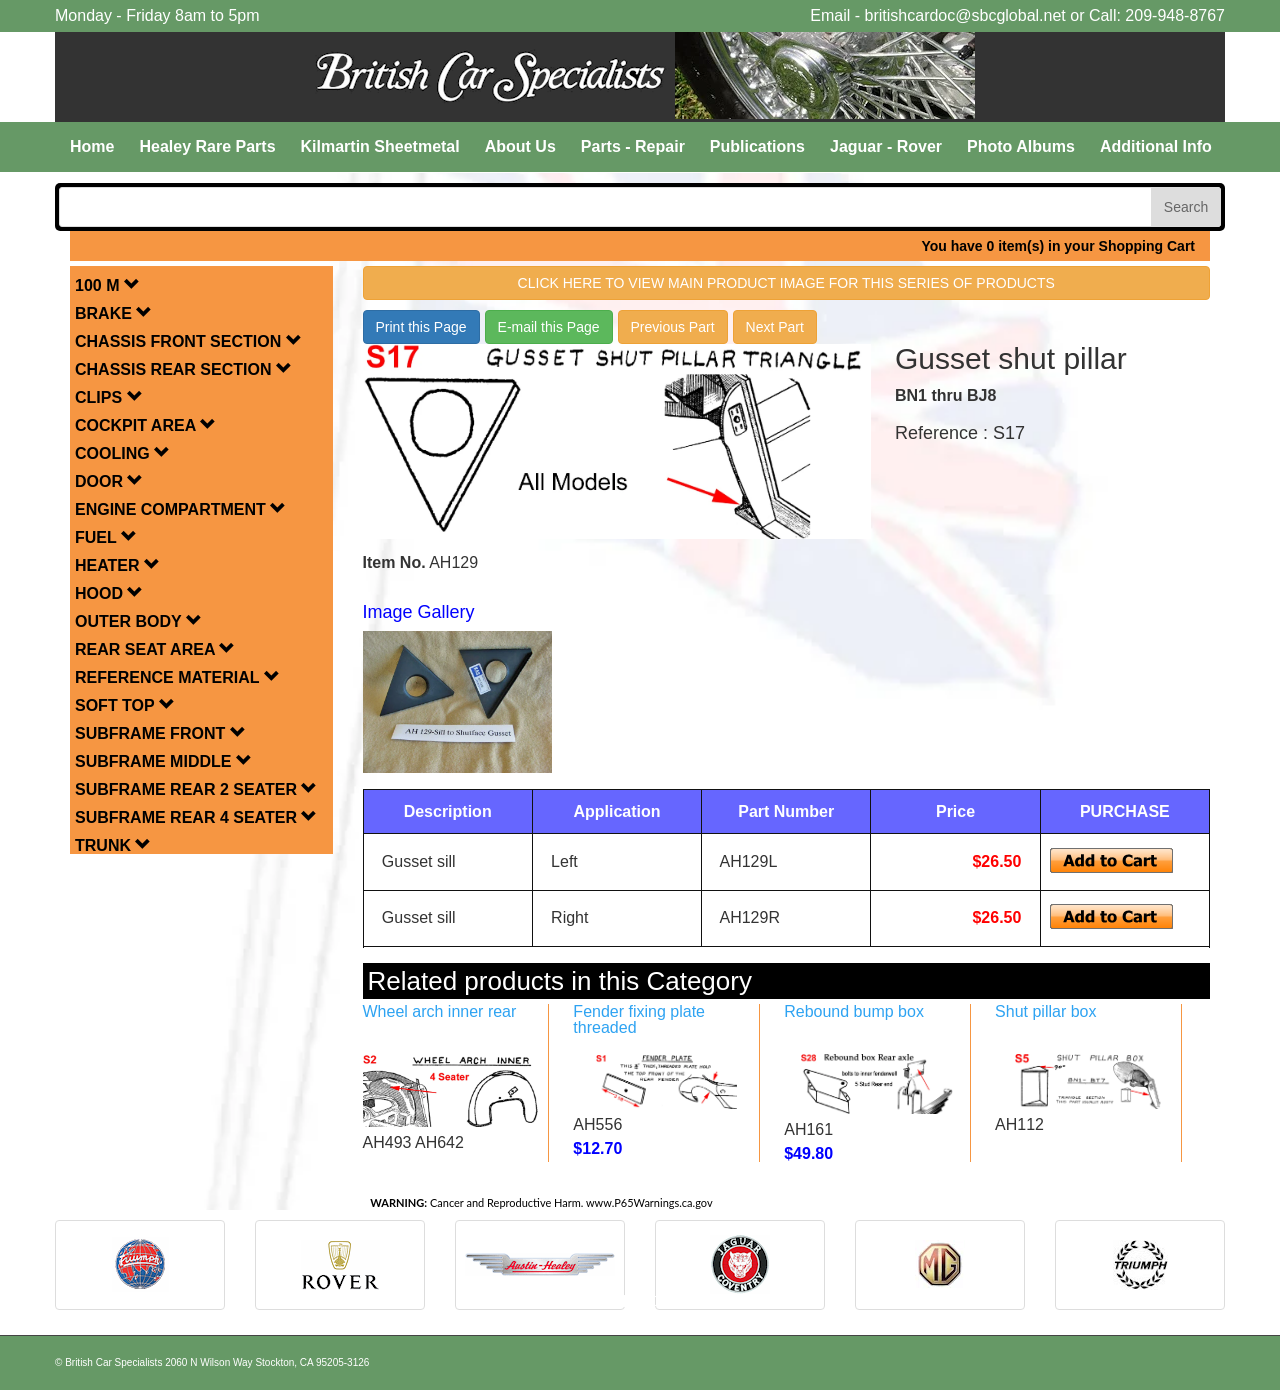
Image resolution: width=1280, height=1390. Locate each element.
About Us (520, 146)
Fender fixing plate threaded (639, 1019)
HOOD (109, 593)
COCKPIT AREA (145, 425)
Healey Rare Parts (207, 146)
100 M (107, 285)
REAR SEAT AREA (155, 649)
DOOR (109, 481)
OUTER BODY (138, 621)
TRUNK (113, 845)
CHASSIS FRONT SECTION (188, 341)
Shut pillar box (1045, 1011)
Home (92, 146)
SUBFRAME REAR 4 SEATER (196, 817)
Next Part (775, 327)
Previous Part (673, 327)
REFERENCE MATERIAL (177, 677)
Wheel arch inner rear (440, 1011)
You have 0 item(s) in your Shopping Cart (1058, 246)
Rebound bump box (854, 1011)
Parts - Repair (633, 146)
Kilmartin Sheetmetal (380, 146)
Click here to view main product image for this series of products (786, 283)
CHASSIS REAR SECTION (183, 369)
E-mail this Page (549, 327)
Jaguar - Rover (886, 146)
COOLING (122, 453)
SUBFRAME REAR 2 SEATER (196, 789)
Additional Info (1156, 146)
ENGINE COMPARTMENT (180, 509)
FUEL (106, 537)
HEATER (117, 565)
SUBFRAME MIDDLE (163, 761)
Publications (757, 146)
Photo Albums (1021, 146)
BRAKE (113, 313)
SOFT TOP (125, 705)
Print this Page (421, 327)
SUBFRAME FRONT (160, 733)
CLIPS (109, 397)
